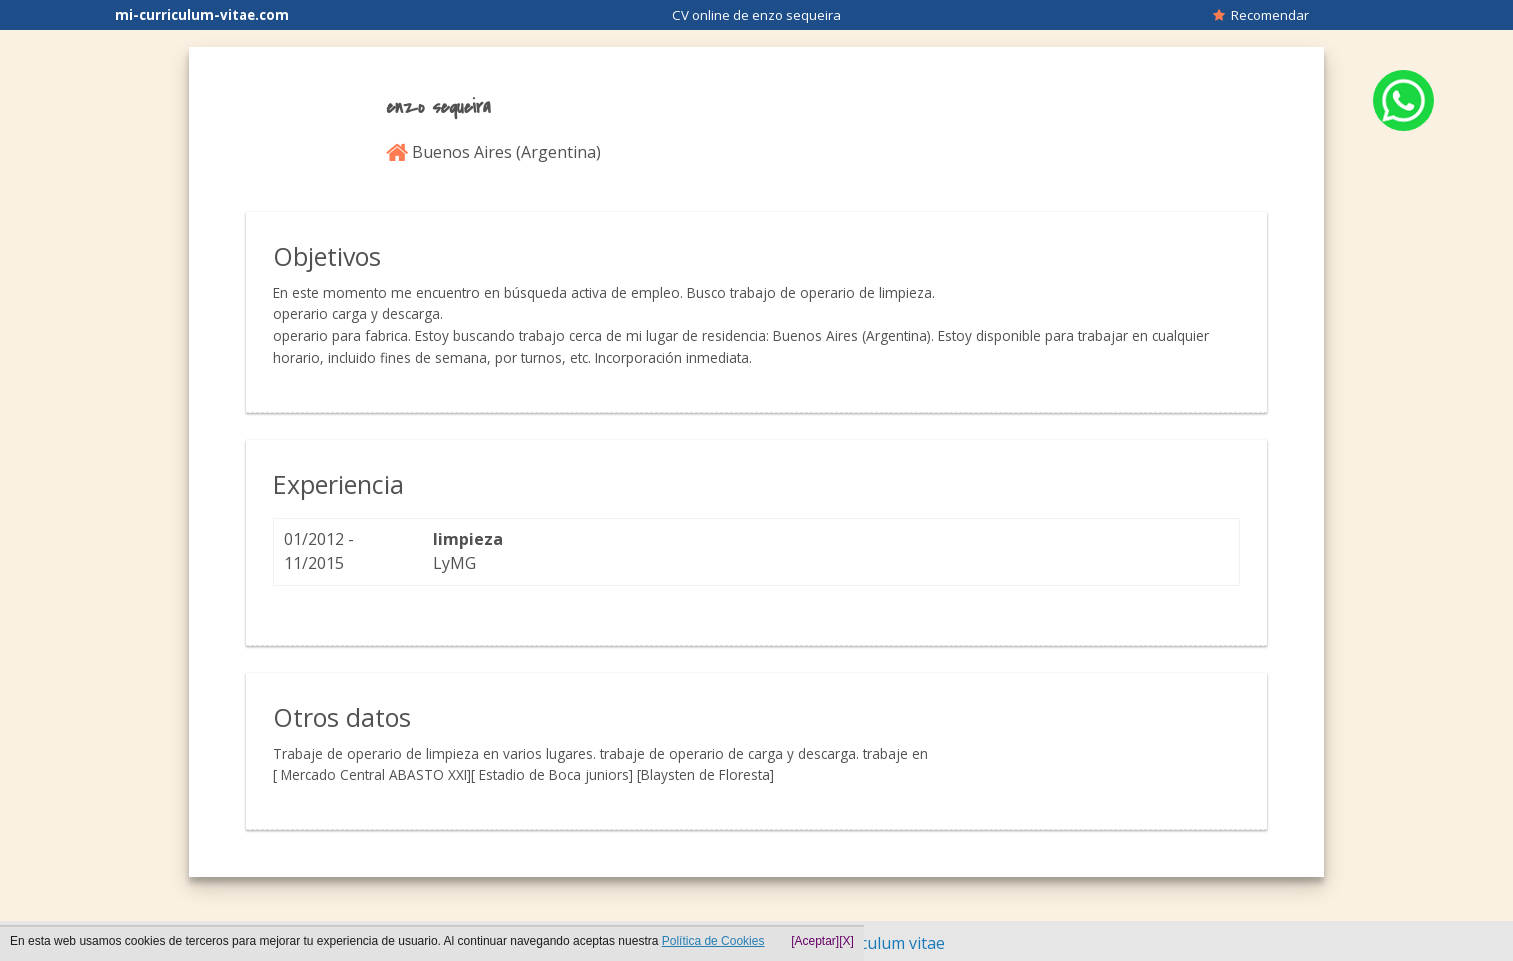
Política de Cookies (713, 941)
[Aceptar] (815, 941)
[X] (846, 941)
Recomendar (1261, 15)
